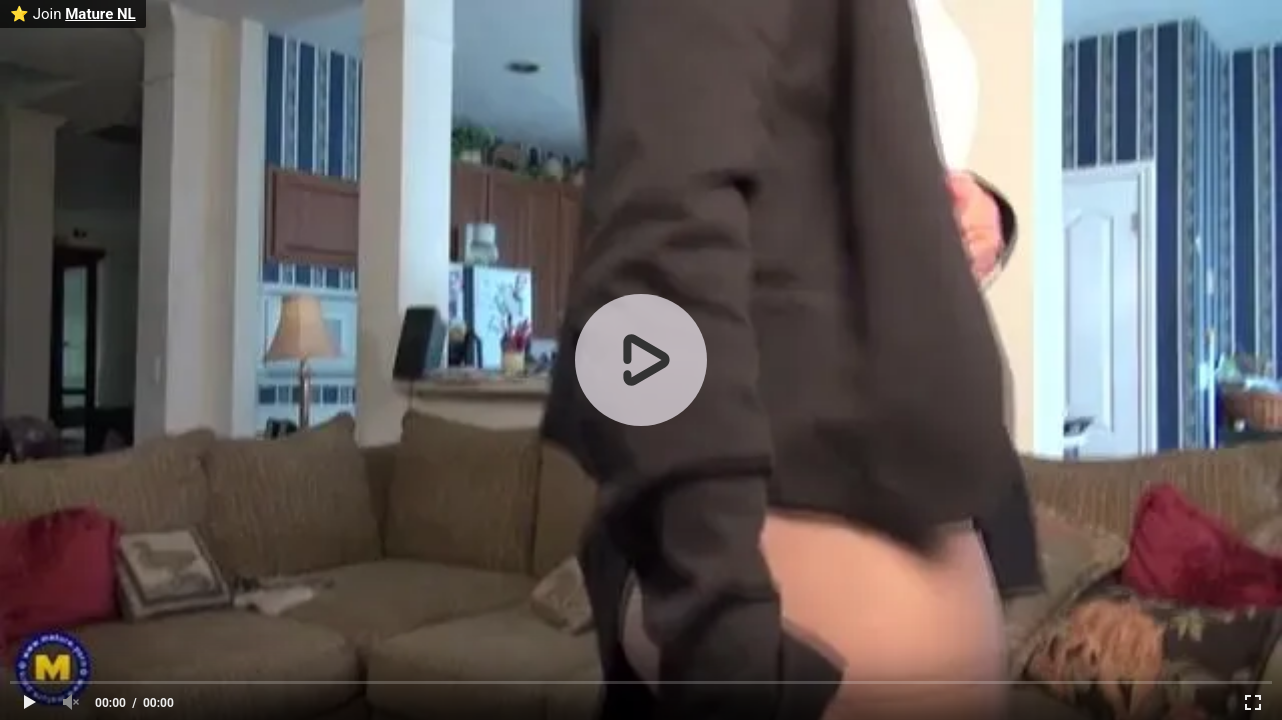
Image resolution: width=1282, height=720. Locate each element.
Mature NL (100, 14)
